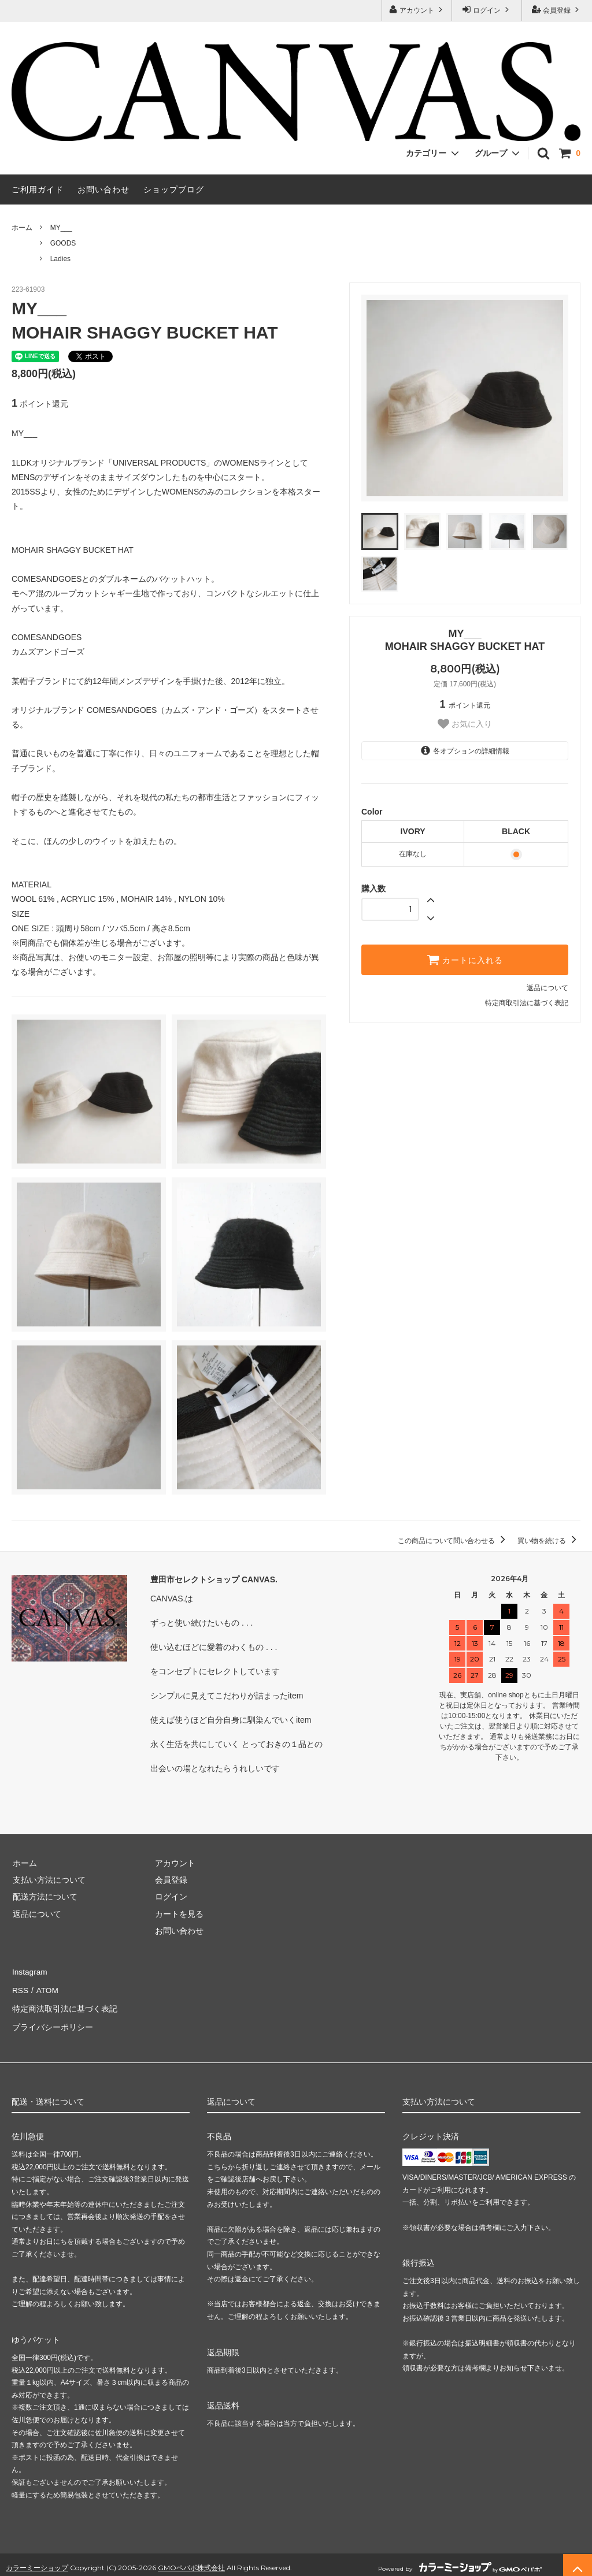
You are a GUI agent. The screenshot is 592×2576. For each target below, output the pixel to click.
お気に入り (465, 724)
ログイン (487, 9)
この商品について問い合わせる (453, 1541)
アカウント (417, 9)
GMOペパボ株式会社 (191, 2561)
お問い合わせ (103, 189)
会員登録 (557, 9)
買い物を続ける (548, 1541)
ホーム (22, 228)
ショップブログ (173, 189)
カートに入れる (465, 959)
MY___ (61, 228)
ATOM (46, 1988)
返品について (547, 988)
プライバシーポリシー (52, 2022)
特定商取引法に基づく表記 (526, 1003)
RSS (20, 1988)
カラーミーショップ (37, 2561)
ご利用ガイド (38, 189)
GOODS (63, 243)
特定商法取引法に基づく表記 (64, 2004)
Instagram (29, 1971)
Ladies (60, 259)
